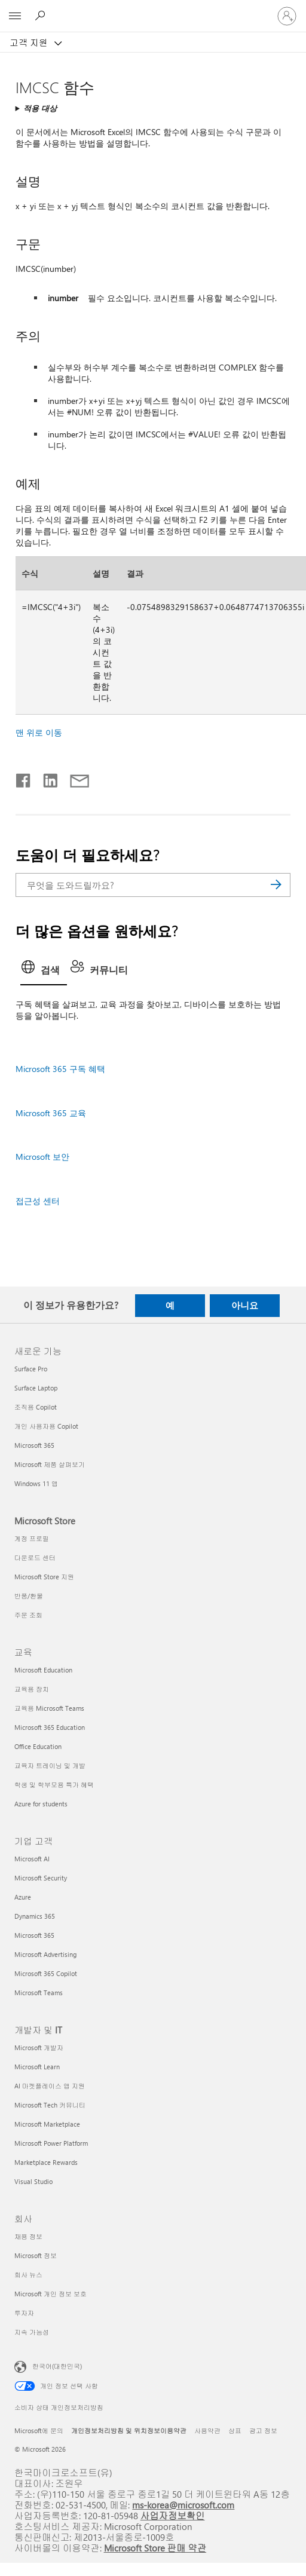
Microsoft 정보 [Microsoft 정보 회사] (35, 2255)
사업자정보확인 (172, 2515)
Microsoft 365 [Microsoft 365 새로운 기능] (34, 1445)
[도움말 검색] (42, 15)
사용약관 (207, 2430)
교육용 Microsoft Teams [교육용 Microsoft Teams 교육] (49, 1708)
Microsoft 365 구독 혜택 (60, 1068)
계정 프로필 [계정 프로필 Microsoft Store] (31, 1538)
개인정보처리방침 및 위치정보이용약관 (128, 2430)
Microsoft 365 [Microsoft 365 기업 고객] (34, 1935)
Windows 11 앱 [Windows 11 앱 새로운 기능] (36, 1483)
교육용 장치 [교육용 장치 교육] (31, 1688)
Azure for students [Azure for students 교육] (41, 1803)
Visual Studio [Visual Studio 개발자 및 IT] (33, 2181)
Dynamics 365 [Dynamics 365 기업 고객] (34, 1916)
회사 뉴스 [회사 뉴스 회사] (28, 2274)
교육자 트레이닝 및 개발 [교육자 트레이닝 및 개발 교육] (49, 1765)
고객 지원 (30, 42)
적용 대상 (40, 108)
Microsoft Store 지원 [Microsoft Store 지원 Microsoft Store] (44, 1576)
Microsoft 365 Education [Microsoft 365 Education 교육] (49, 1727)
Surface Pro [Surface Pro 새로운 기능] (30, 1368)
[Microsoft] (152, 9)
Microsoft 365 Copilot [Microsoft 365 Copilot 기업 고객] (45, 1973)
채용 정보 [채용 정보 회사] (28, 2236)
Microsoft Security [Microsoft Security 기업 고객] (40, 1877)
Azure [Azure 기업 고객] (22, 1896)
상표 (234, 2430)
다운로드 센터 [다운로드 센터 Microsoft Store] (35, 1557)
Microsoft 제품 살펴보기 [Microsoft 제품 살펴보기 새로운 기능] (49, 1464)
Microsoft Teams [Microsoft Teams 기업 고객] (38, 1992)
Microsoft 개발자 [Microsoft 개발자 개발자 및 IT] (38, 2047)
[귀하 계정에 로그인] (287, 16)
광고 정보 (263, 2430)
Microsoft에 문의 (38, 2430)
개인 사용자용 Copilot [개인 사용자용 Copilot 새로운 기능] (46, 1426)
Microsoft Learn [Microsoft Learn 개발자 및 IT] (37, 2066)
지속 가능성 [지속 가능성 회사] (31, 2331)
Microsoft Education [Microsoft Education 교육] (43, 1669)
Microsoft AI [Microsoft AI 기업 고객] (32, 1858)
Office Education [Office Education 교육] (38, 1746)
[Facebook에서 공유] (24, 778)
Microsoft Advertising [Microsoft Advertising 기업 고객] (45, 1954)
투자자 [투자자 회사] (24, 2312)
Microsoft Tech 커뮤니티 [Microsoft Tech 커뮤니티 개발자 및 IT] (49, 2104)
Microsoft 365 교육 (51, 1113)
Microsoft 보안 (42, 1156)
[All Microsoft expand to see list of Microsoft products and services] (15, 16)
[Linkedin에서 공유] (45, 778)
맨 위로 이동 (39, 732)
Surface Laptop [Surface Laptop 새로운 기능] (35, 1387)
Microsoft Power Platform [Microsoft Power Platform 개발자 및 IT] (51, 2143)
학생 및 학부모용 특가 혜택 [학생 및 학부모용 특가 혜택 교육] (54, 1784)
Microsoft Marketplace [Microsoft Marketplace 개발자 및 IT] (47, 2123)
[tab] (43, 971)
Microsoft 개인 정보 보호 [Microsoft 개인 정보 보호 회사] (50, 2293)
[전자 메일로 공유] (74, 778)
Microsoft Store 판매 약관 (155, 2547)
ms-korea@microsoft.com (183, 2504)
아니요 (244, 1305)
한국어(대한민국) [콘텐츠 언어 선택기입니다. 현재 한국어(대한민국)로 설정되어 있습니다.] (57, 2365)
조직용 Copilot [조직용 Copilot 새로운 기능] (35, 1406)
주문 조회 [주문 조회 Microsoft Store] (28, 1614)
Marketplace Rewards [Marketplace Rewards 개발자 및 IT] (46, 2162)
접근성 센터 (38, 1200)
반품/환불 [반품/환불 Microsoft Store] (28, 1595)
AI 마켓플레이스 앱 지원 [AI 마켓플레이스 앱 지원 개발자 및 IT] (49, 2085)
